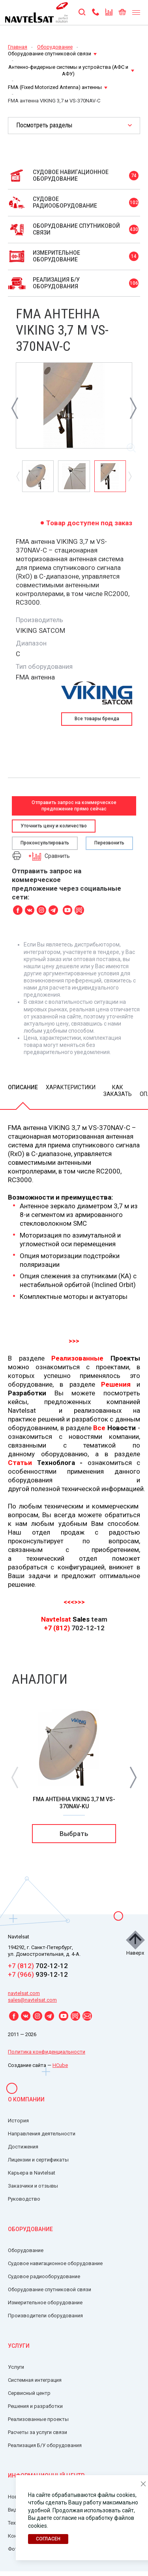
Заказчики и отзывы (33, 2186)
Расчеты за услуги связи (37, 2432)
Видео (15, 2510)
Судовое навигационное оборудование (55, 2263)
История (18, 2121)
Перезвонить (109, 843)
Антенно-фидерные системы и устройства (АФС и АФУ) (71, 70)
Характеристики (71, 1087)
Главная (17, 47)
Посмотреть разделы (44, 125)
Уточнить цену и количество (54, 826)
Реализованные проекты (38, 2419)
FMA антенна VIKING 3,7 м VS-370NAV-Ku (74, 1802)
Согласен (48, 2539)
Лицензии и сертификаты (38, 2160)
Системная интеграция (35, 2380)
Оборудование (55, 47)
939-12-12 (38, 1974)
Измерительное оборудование (45, 2302)
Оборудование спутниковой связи (52, 54)
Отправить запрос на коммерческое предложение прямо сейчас (74, 805)
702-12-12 (38, 1966)
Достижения (23, 2147)
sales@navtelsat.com (32, 2000)
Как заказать (117, 1090)
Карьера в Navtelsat (31, 2173)
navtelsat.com (24, 1993)
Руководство (24, 2199)
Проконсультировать (45, 843)
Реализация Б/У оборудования (45, 2445)
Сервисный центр (29, 2393)
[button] (133, 1777)
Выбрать (74, 1834)
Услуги (19, 2346)
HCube (60, 2065)
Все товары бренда (97, 718)
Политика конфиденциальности (46, 2052)
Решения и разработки (35, 2406)
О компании (26, 2099)
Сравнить (49, 856)
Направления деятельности (41, 2134)
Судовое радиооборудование (44, 2276)
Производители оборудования (45, 2316)
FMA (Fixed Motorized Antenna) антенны (57, 87)
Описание (23, 1087)
